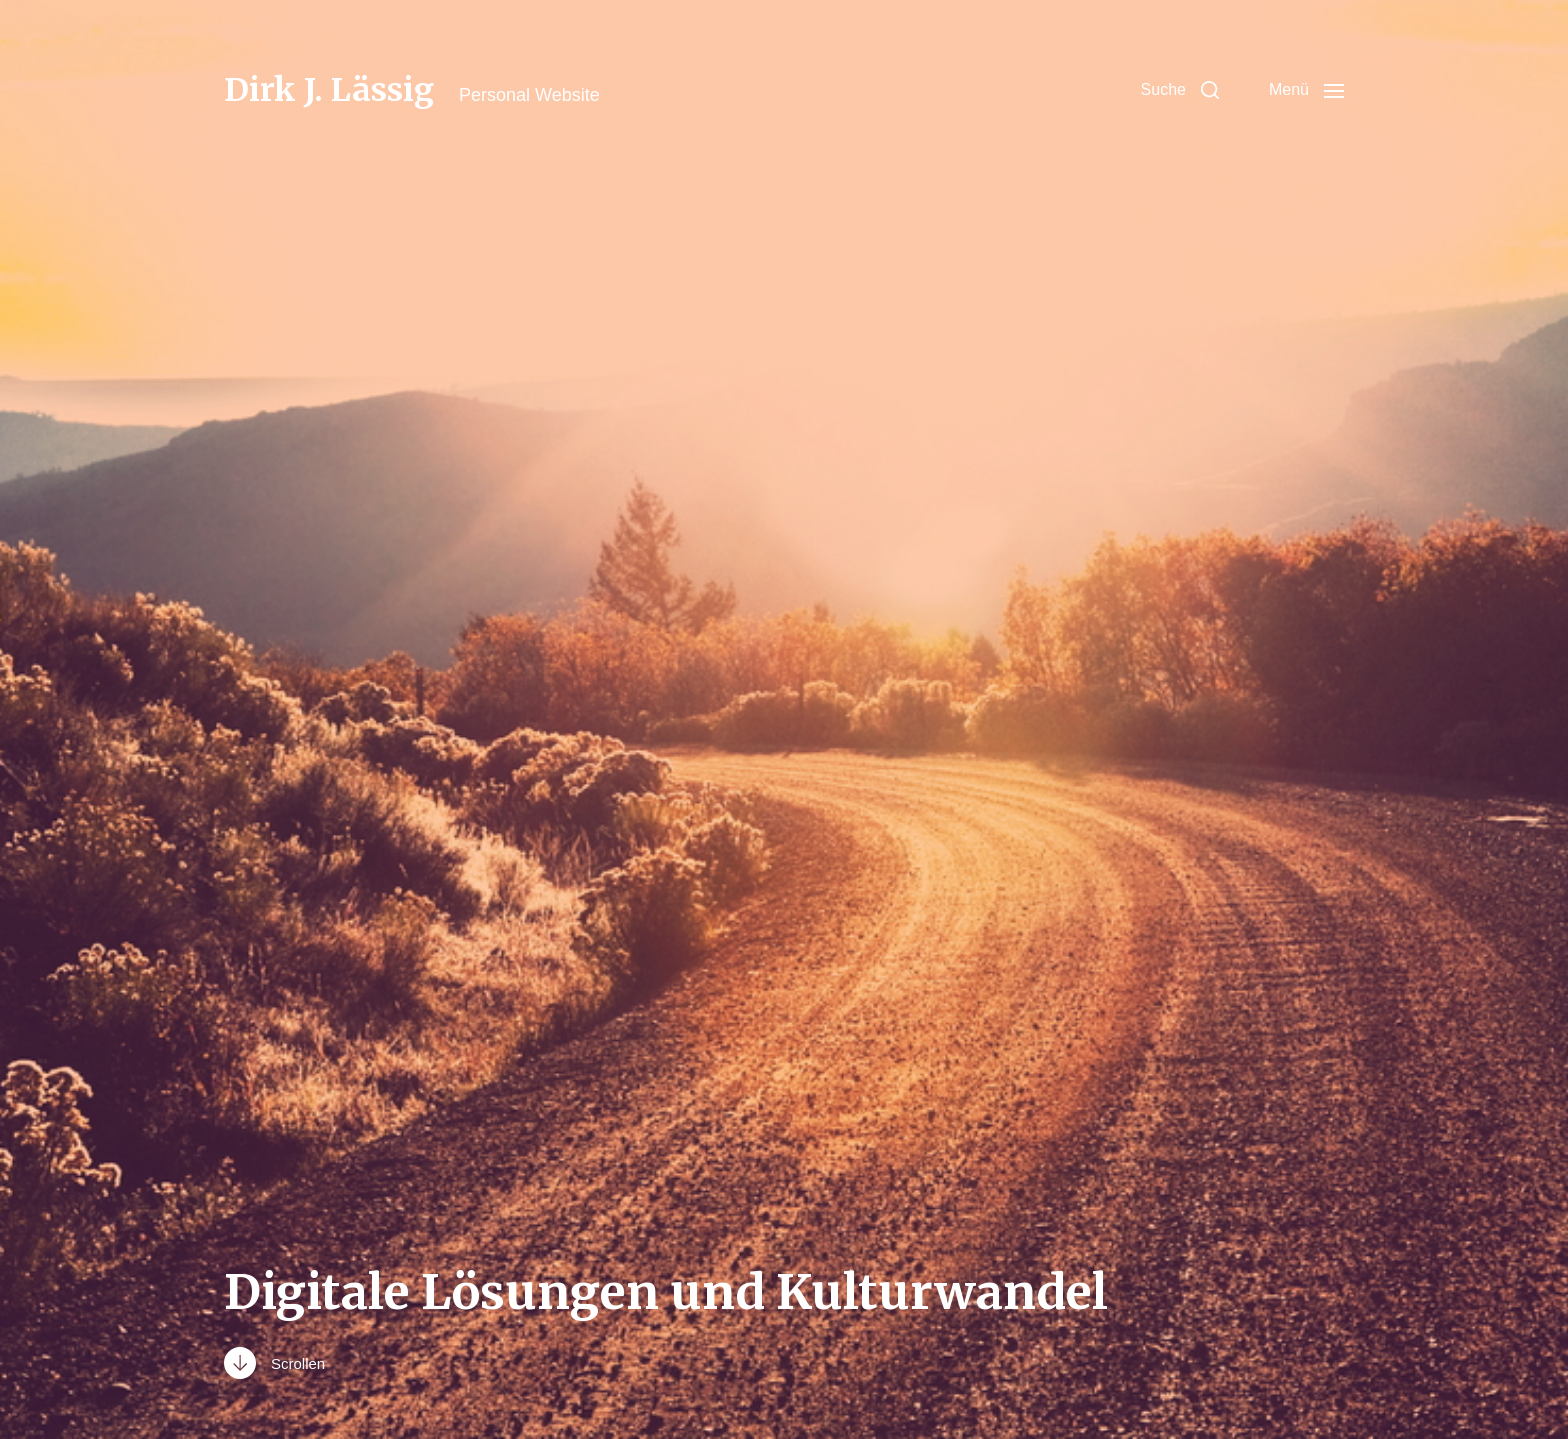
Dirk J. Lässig (329, 90)
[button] (1180, 90)
